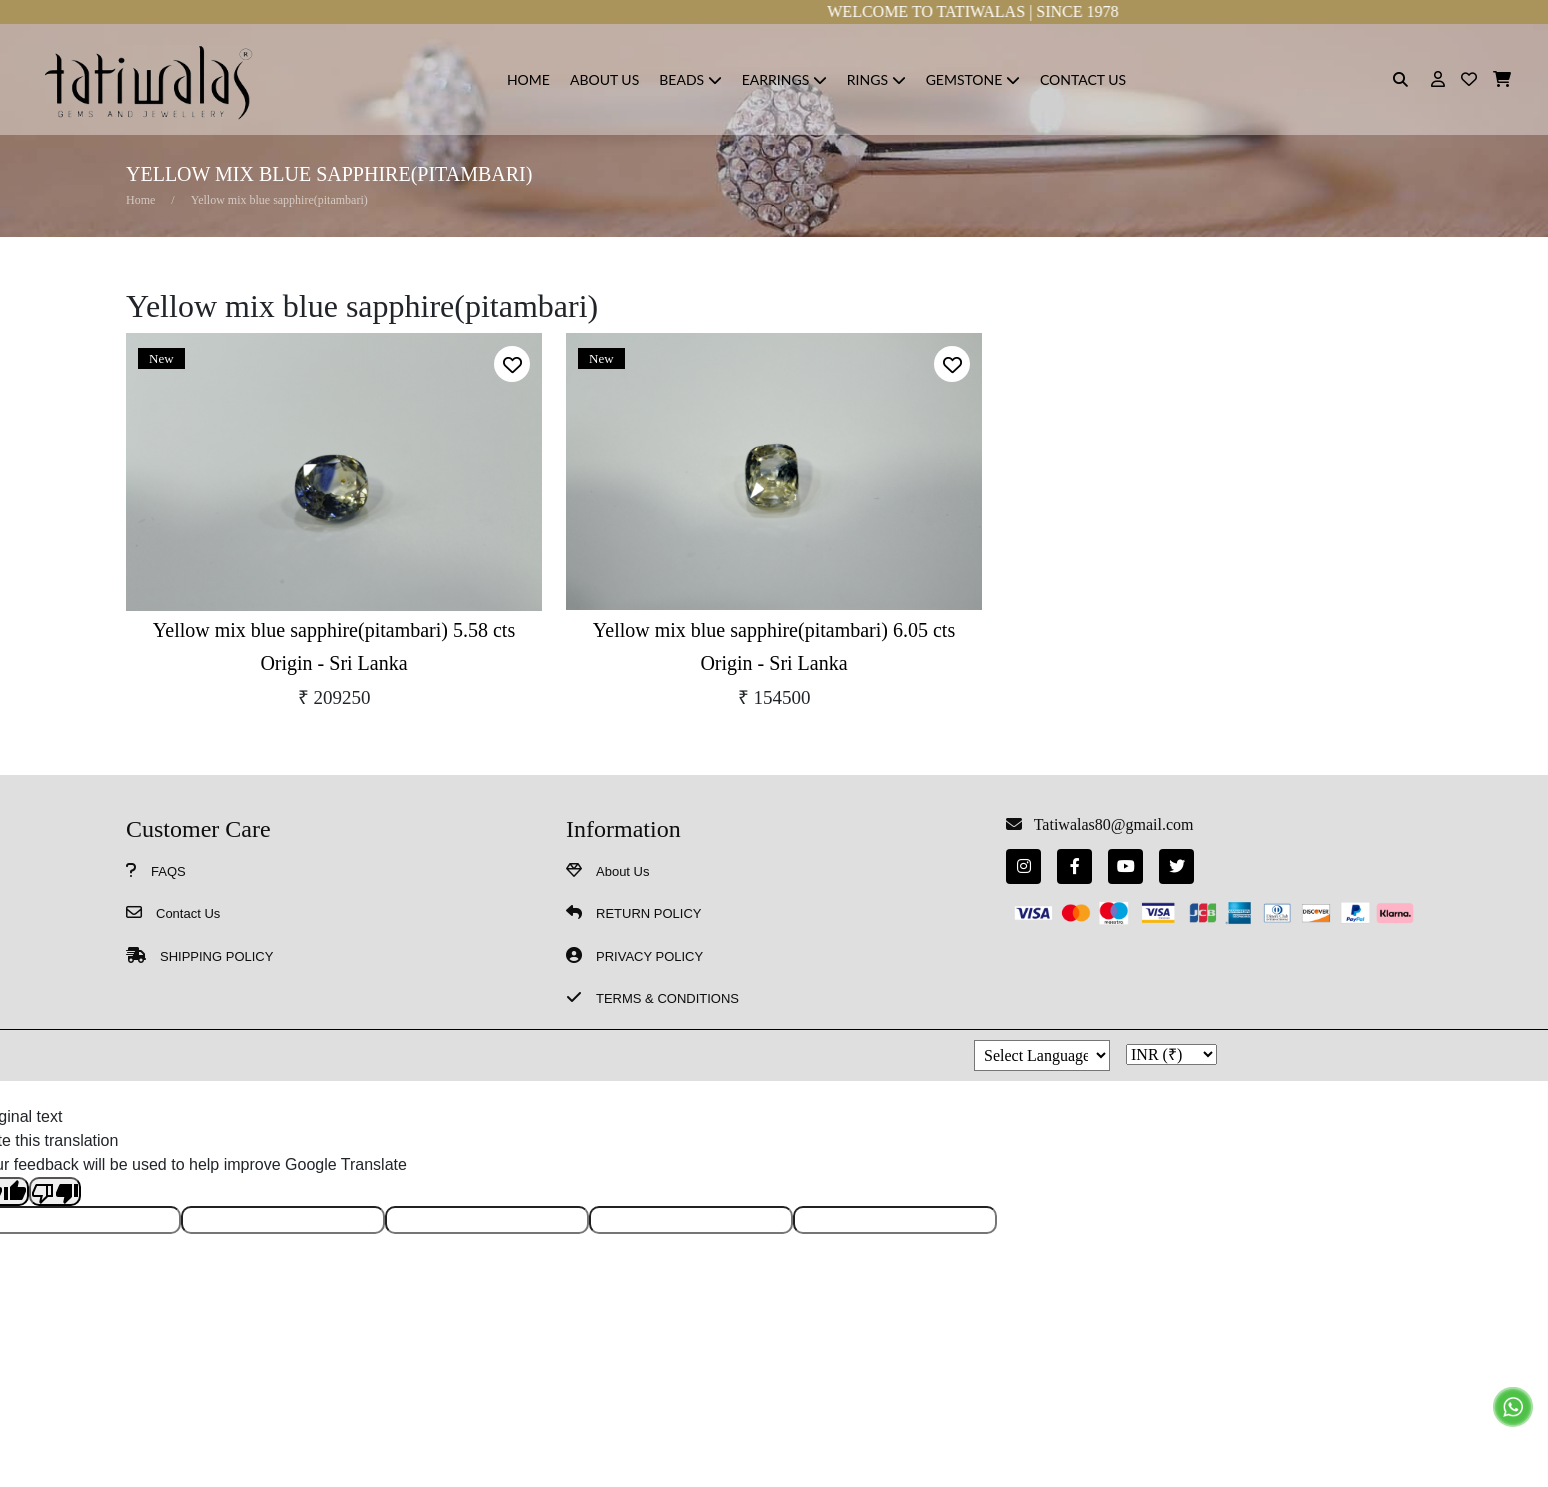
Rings (876, 79)
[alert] (512, 364)
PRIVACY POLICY (649, 956)
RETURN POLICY (648, 913)
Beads (690, 79)
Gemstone (973, 79)
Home (140, 200)
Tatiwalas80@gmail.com (1110, 824)
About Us (604, 79)
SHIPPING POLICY (216, 956)
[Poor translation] (55, 1191)
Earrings (784, 79)
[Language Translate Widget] (1042, 1055)
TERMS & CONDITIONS (667, 998)
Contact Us (1083, 79)
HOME (528, 79)
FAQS (168, 871)
